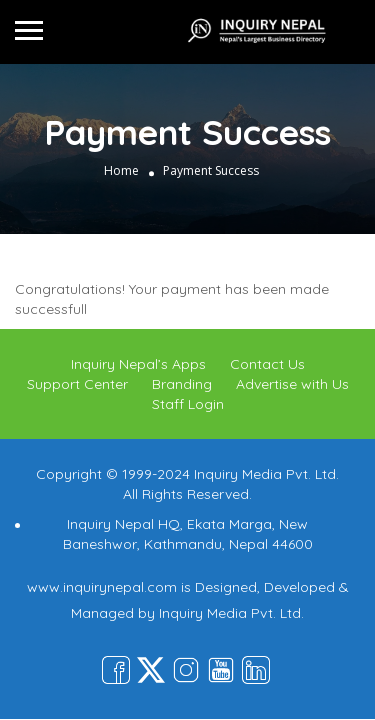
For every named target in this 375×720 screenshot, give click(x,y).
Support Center (77, 384)
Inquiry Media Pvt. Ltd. (231, 613)
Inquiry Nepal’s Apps (138, 364)
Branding (182, 384)
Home (121, 170)
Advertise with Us (292, 384)
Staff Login (188, 404)
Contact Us (267, 364)
